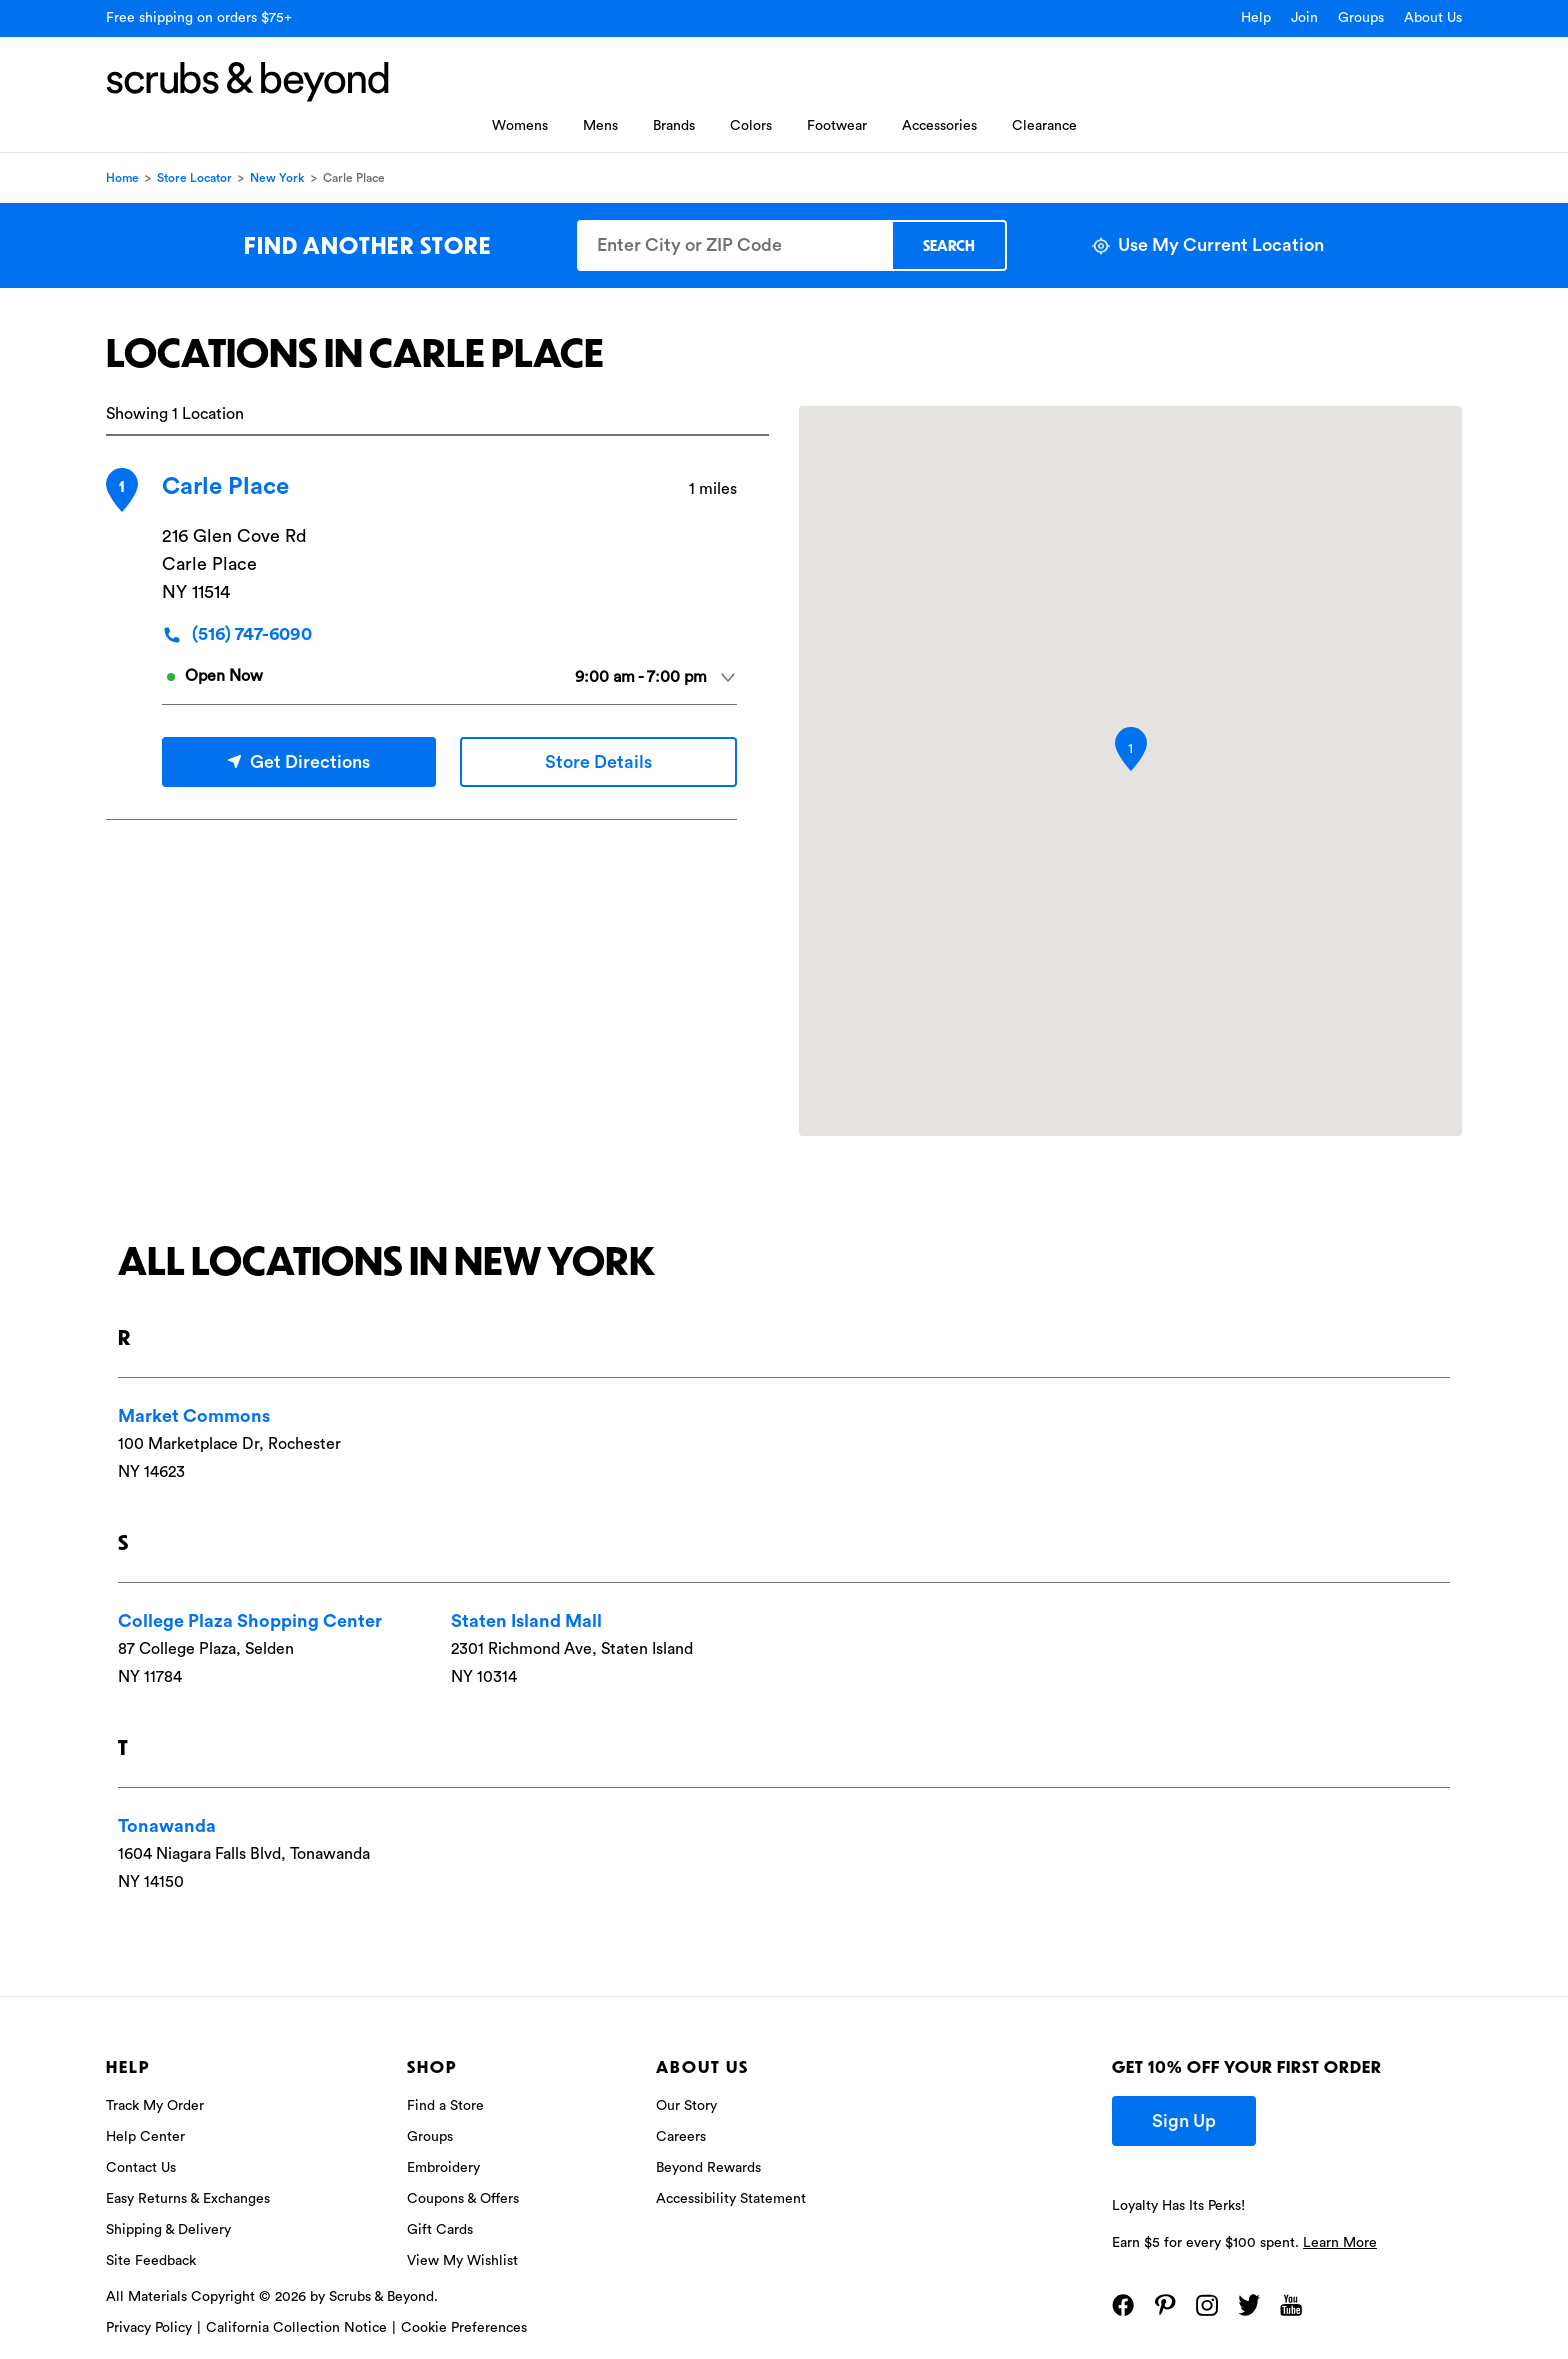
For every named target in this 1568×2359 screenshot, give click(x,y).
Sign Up (1184, 2121)
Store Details (598, 762)
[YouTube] (1291, 2305)
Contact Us (141, 2168)
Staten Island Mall (526, 1621)
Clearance (1044, 126)
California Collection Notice (296, 2328)
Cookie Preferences (464, 2328)
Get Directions (299, 762)
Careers (681, 2137)
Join (1304, 18)
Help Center (145, 2137)
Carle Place (225, 487)
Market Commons (194, 1416)
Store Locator (194, 178)
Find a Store (445, 2106)
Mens (600, 126)
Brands (674, 126)
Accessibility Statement (731, 2199)
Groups (1361, 18)
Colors (751, 126)
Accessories (939, 126)
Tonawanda (167, 1826)
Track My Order (155, 2106)
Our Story (686, 2106)
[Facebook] (1123, 2305)
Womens (520, 126)
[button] (1131, 749)
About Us (1433, 18)
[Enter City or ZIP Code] (734, 245)
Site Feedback (151, 2261)
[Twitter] (1249, 2305)
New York (277, 178)
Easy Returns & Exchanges (188, 2199)
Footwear (837, 126)
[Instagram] (1207, 2305)
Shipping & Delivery (168, 2230)
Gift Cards (440, 2230)
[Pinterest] (1165, 2305)
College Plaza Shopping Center (250, 1621)
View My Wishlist (462, 2261)
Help (1256, 18)
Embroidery (443, 2168)
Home (122, 178)
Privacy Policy (149, 2328)
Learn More (1340, 2243)
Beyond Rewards (708, 2168)
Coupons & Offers (463, 2199)
